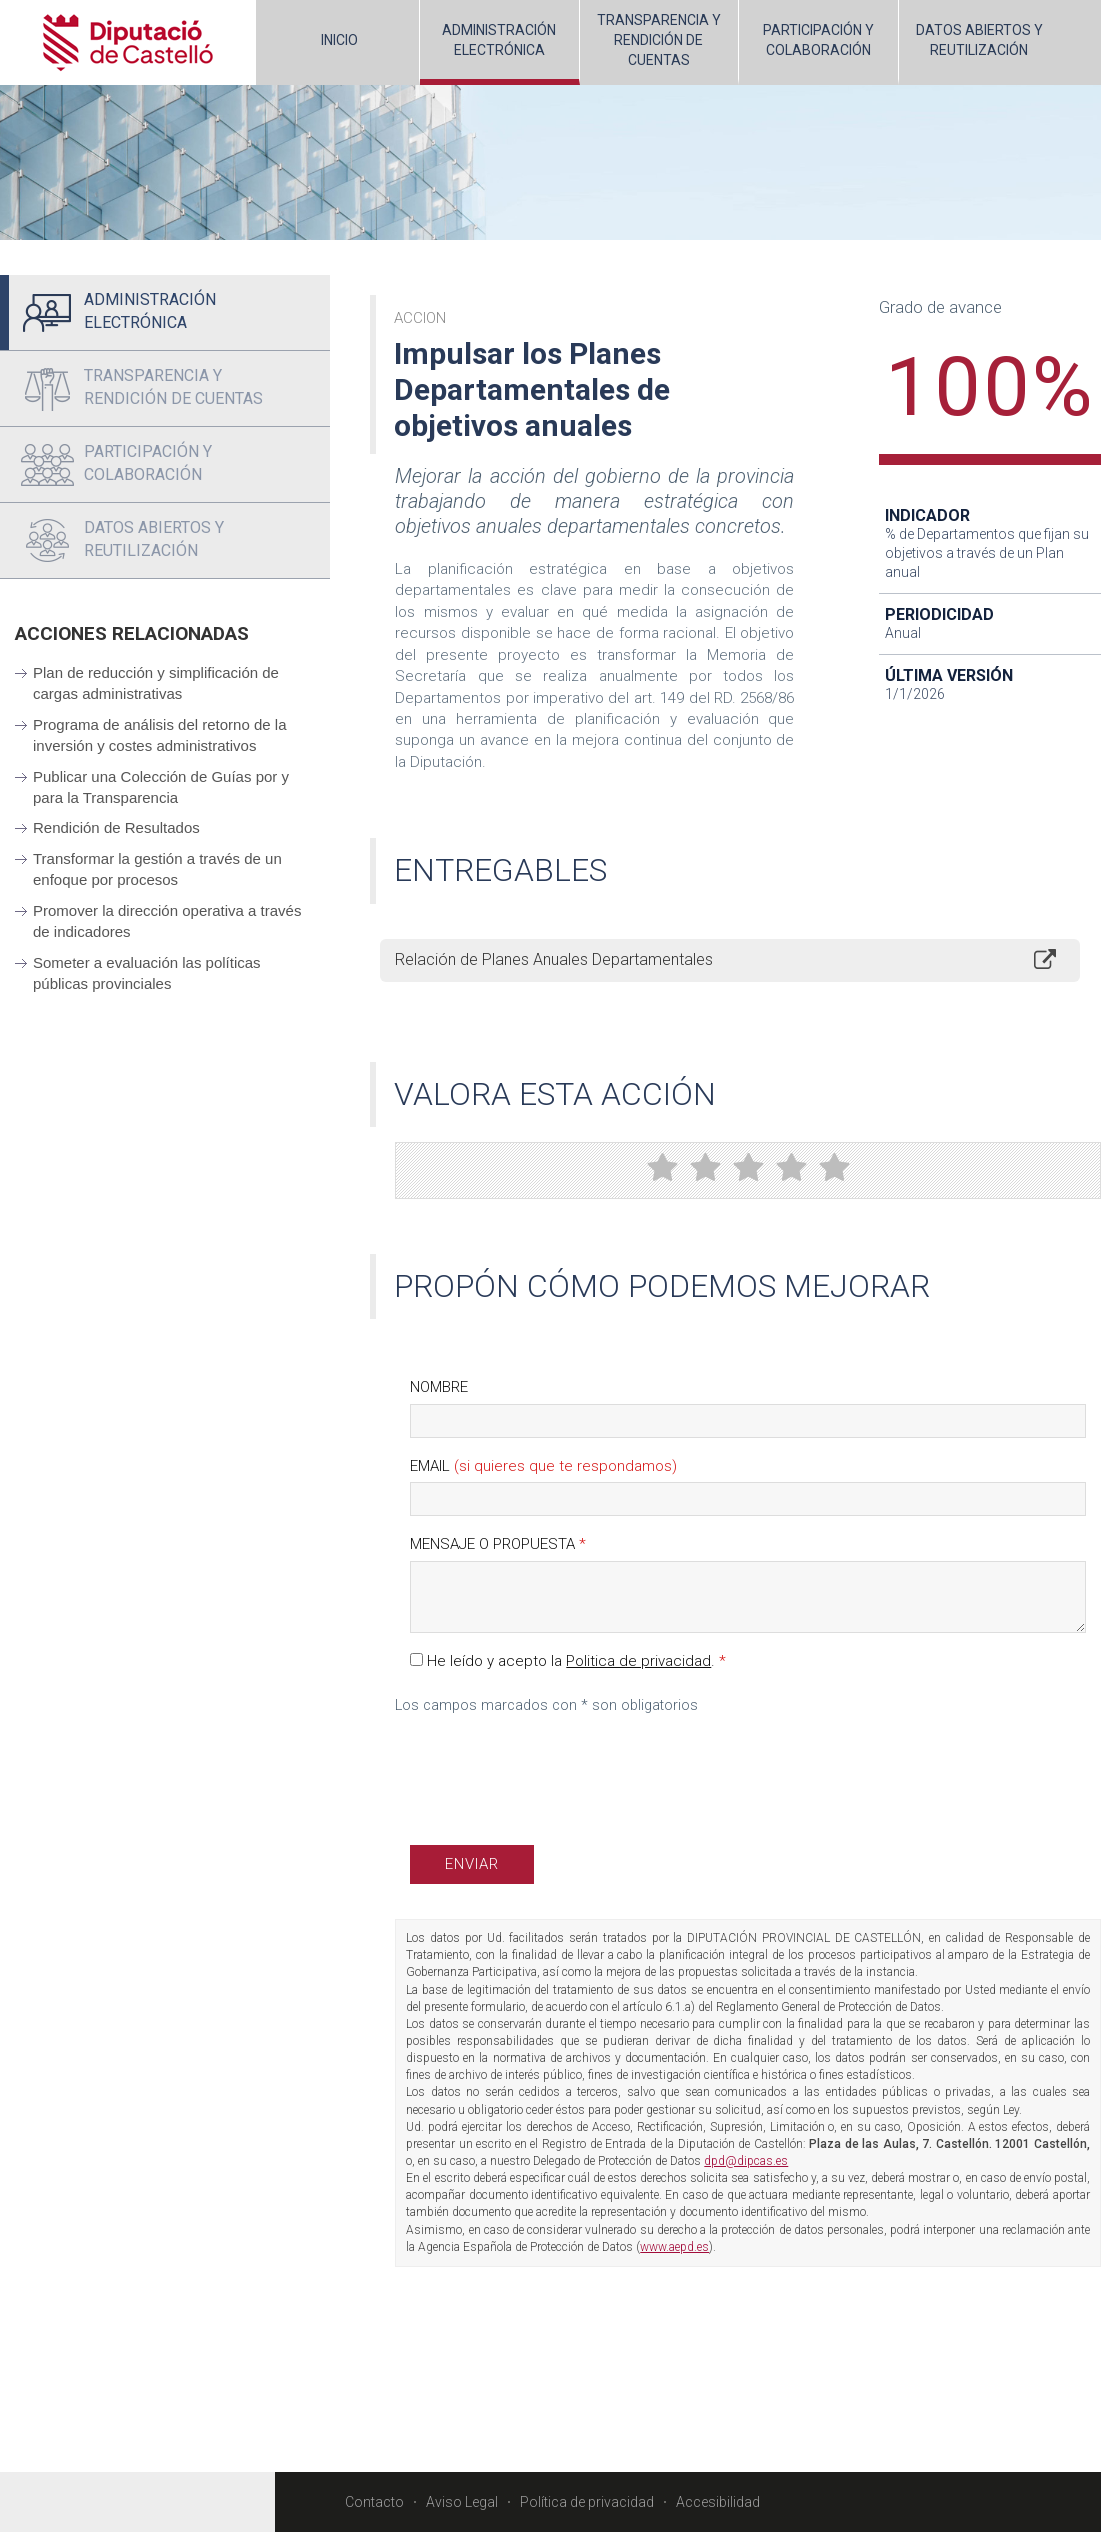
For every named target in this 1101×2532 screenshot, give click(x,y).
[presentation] (562, 1766)
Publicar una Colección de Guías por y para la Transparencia (161, 787)
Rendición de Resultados (116, 827)
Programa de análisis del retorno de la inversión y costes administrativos (159, 735)
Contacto (374, 2502)
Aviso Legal (462, 2502)
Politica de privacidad (638, 1661)
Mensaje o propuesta (498, 1544)
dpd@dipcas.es (746, 2161)
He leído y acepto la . (568, 1661)
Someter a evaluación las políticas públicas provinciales (147, 973)
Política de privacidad (587, 2502)
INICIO (339, 40)
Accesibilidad (718, 2502)
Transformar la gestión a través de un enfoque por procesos (157, 869)
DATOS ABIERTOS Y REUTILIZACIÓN (979, 40)
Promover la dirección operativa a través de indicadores (167, 921)
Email (543, 1466)
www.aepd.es (674, 2247)
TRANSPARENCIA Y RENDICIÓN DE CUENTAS (659, 40)
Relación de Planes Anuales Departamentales (554, 959)
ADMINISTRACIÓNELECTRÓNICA (499, 40)
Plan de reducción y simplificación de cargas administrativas (156, 683)
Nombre (439, 1387)
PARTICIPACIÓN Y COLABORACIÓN (818, 40)
